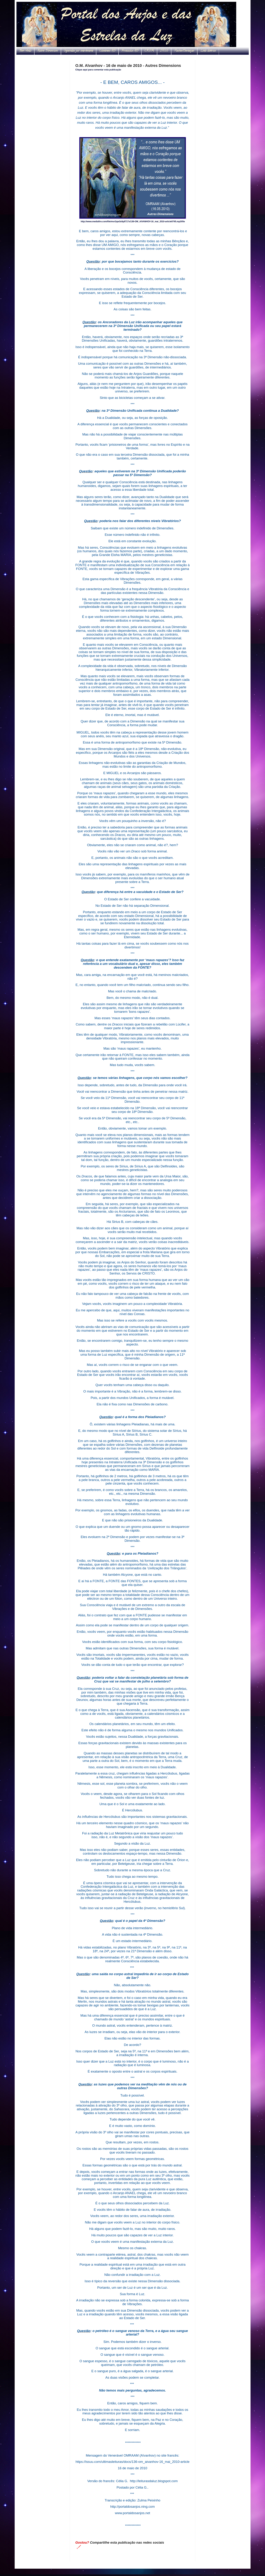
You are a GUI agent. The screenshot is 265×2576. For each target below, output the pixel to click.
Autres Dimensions (47, 51)
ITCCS (164, 51)
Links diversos (208, 51)
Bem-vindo (25, 51)
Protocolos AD (130, 51)
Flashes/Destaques (184, 51)
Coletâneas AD (107, 51)
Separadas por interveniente (78, 51)
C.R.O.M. (149, 51)
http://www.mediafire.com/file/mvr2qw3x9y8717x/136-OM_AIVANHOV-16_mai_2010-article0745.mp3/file (133, 221)
